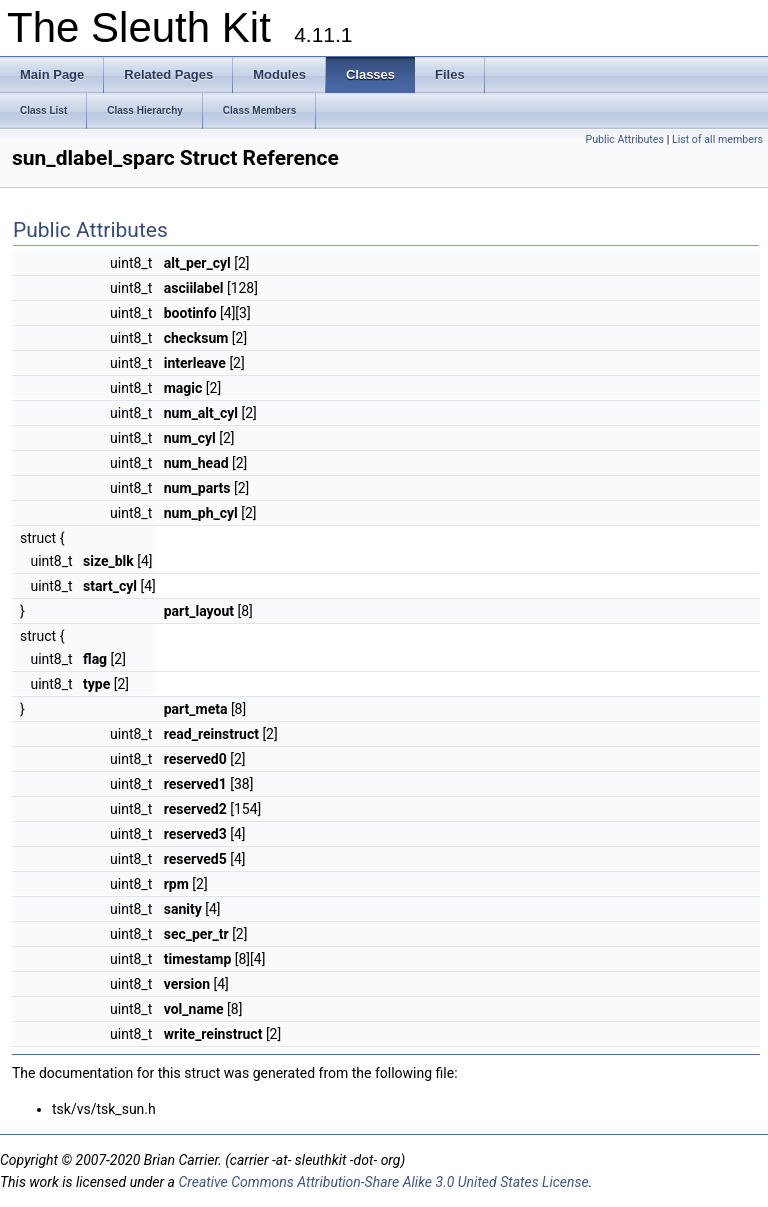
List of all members (717, 139)
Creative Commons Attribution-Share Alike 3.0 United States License (383, 1182)
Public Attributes (624, 139)
